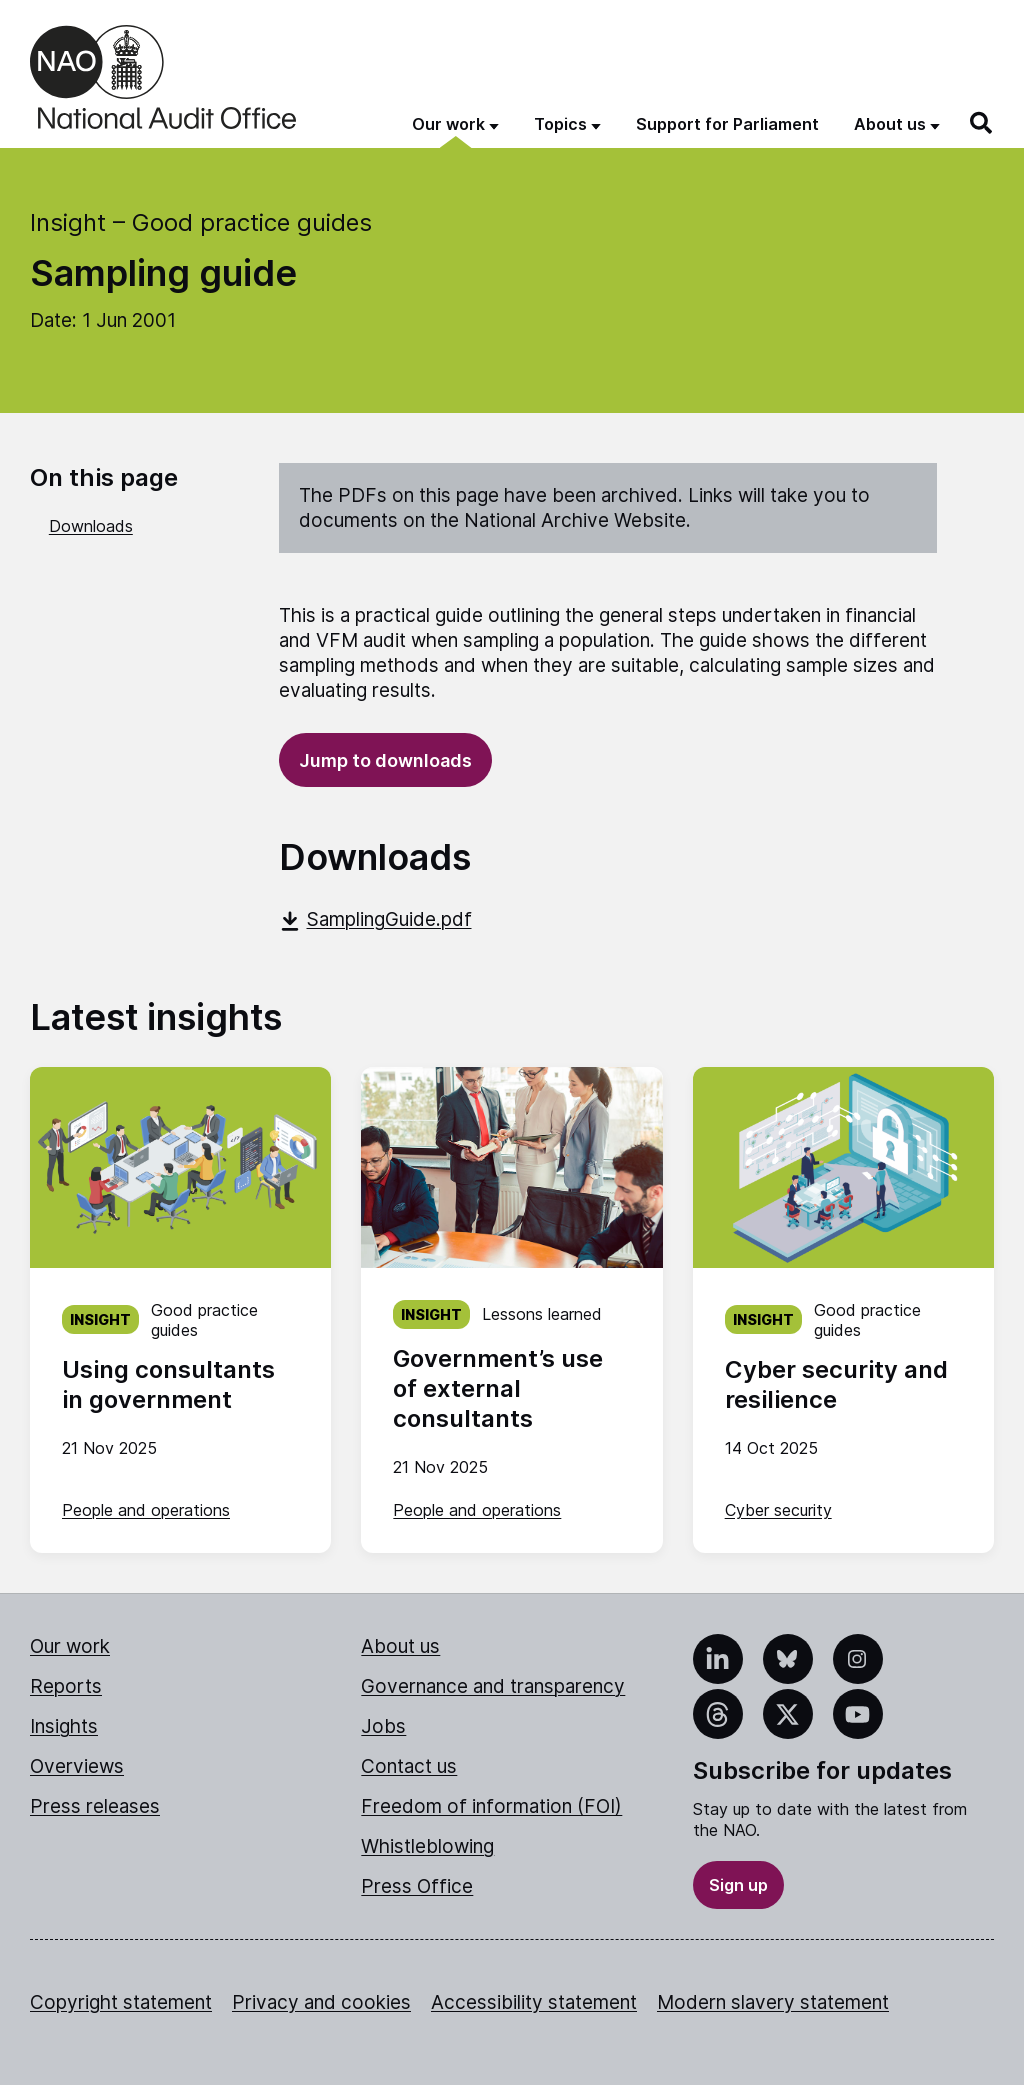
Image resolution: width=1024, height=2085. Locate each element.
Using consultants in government (168, 1384)
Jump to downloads (385, 760)
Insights (64, 1726)
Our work (70, 1646)
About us (400, 1646)
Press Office (417, 1886)
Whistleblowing (427, 1846)
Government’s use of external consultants (498, 1388)
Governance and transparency (493, 1686)
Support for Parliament (727, 124)
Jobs (383, 1726)
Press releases (95, 1806)
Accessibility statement (534, 2002)
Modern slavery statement (773, 2002)
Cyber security (778, 1510)
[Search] (982, 123)
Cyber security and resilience (836, 1384)
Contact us (409, 1766)
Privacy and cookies (321, 2002)
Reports (66, 1686)
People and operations (146, 1510)
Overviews (77, 1766)
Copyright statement (121, 2002)
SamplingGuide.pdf (375, 919)
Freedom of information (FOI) (491, 1806)
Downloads (91, 526)
